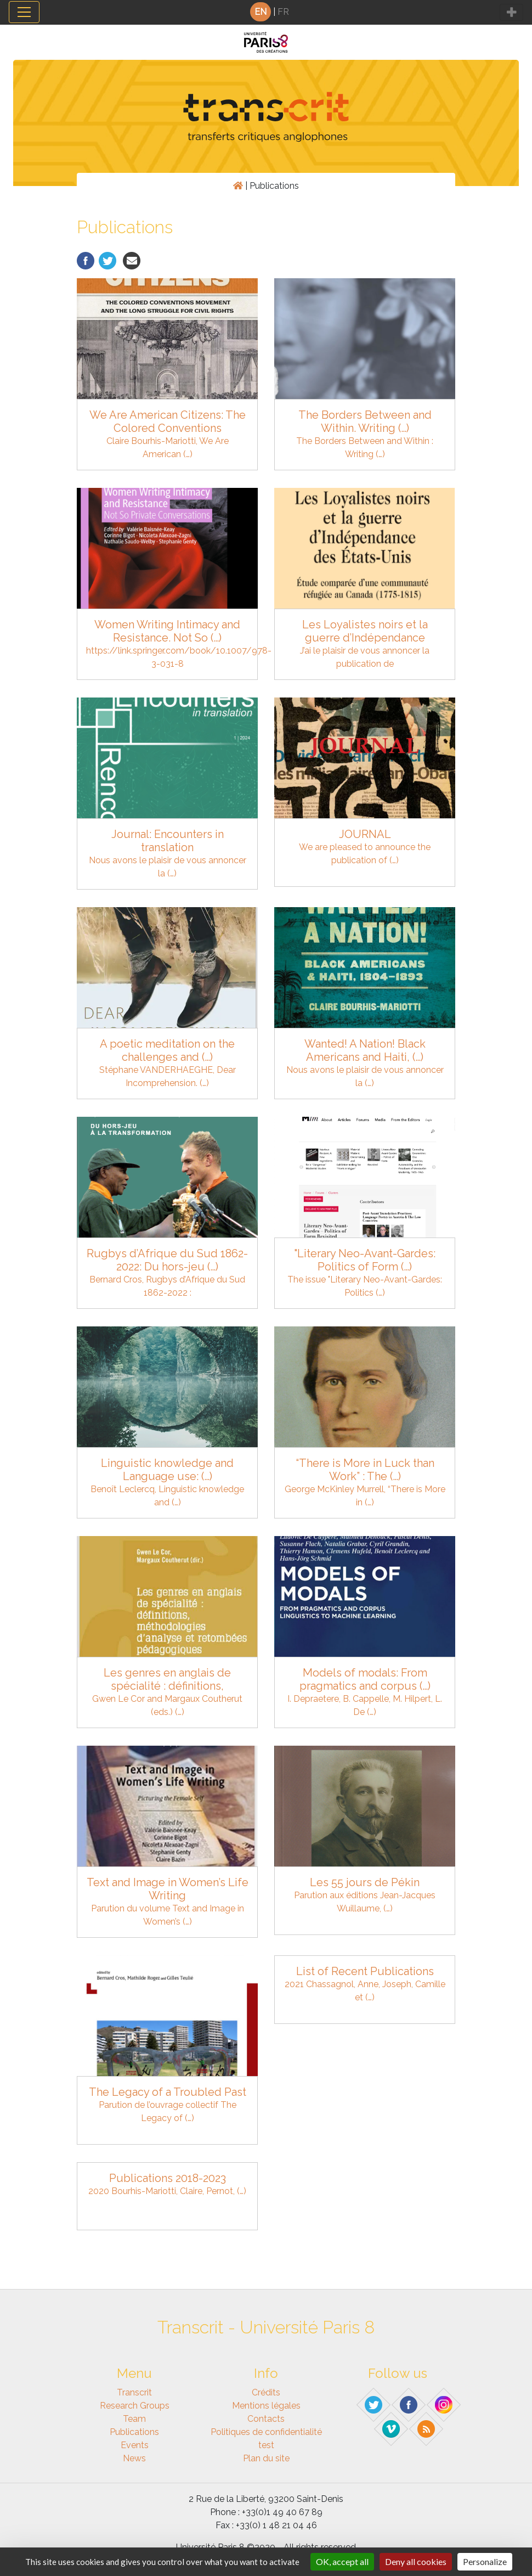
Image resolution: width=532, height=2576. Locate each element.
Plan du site (266, 2458)
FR (283, 12)
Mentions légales (266, 2405)
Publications (134, 2432)
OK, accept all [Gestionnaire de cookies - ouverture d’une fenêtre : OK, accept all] (342, 2561)
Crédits (266, 2392)
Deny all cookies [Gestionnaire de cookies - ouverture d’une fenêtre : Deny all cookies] (415, 2561)
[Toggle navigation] (24, 12)
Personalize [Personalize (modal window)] (485, 2561)
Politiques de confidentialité (266, 2432)
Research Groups (134, 2405)
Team (134, 2419)
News (134, 2458)
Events (135, 2445)
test (266, 2445)
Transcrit (134, 2392)
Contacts (266, 2419)
